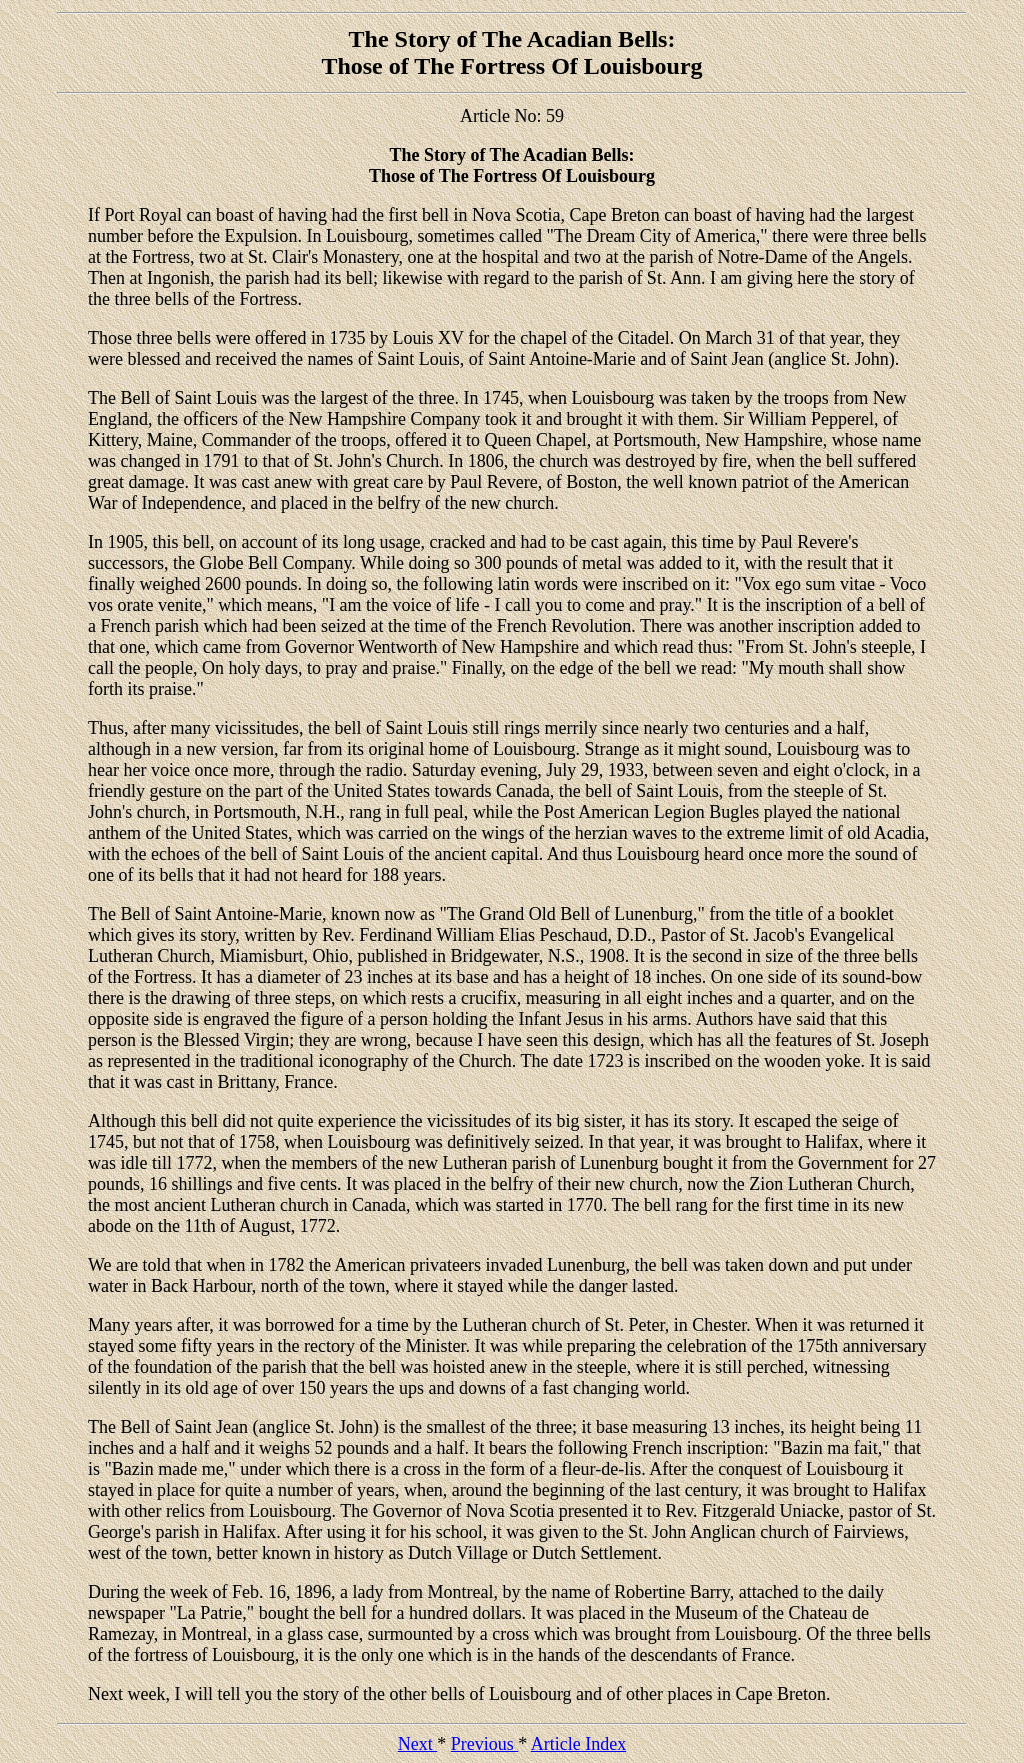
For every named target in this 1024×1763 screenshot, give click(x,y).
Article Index (578, 1744)
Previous (485, 1744)
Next (418, 1744)
